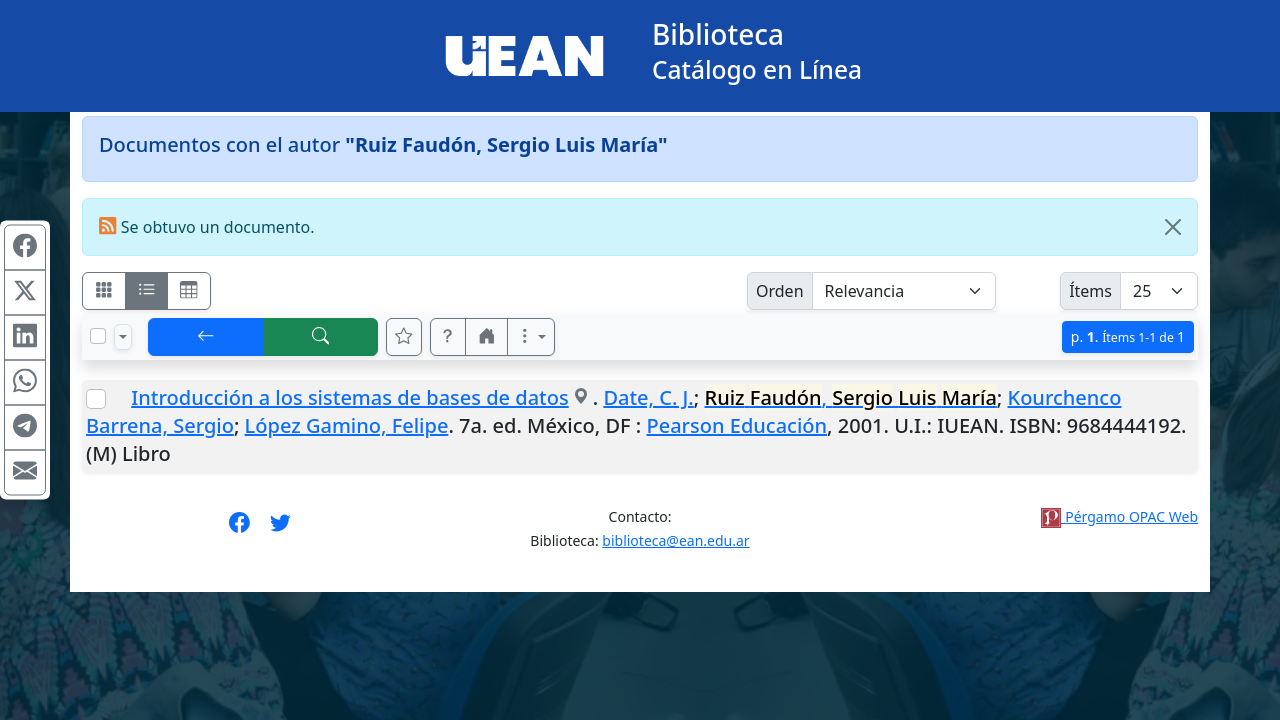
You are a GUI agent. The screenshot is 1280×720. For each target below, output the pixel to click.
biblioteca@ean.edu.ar (675, 540)
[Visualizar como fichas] (104, 291)
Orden (780, 291)
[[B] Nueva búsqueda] (321, 337)
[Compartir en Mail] (25, 473)
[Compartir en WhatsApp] (25, 383)
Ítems (1090, 291)
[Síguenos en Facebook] (239, 529)
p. (1128, 336)
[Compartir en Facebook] (25, 248)
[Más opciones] (531, 337)
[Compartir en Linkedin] (25, 338)
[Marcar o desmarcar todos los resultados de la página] (98, 336)
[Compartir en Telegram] (25, 428)
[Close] (1173, 227)
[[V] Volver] (206, 337)
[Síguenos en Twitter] (280, 529)
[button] (448, 337)
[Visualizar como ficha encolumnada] (147, 291)
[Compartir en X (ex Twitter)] (25, 293)
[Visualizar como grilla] (189, 291)
